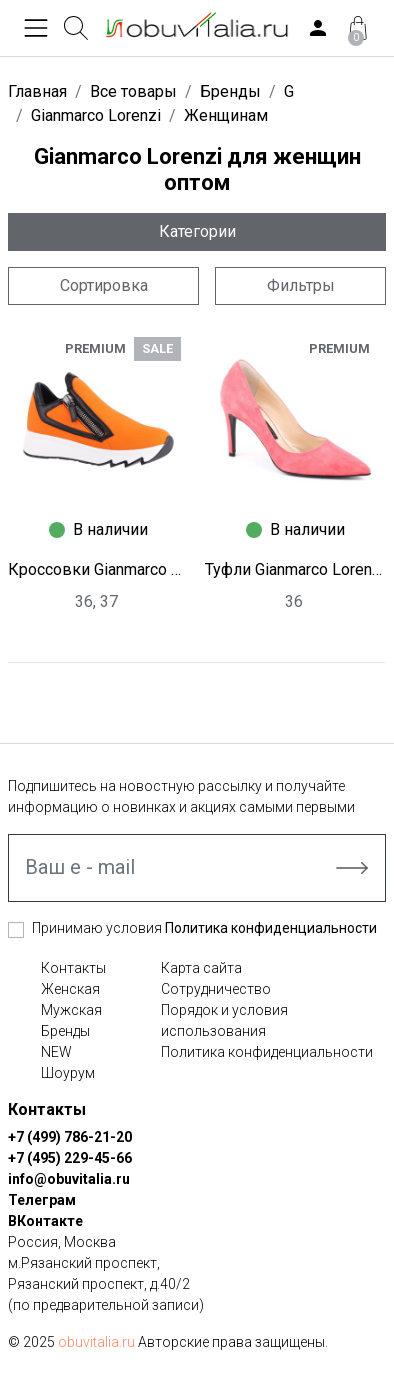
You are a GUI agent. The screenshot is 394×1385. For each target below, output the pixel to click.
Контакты (73, 968)
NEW (56, 1052)
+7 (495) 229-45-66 (70, 1158)
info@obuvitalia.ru (69, 1179)
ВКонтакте (45, 1221)
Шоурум (68, 1073)
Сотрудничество (216, 989)
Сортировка (104, 285)
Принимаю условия (204, 928)
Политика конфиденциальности (271, 928)
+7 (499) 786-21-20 (70, 1137)
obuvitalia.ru (96, 1342)
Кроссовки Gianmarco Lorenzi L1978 (98, 569)
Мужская (71, 1010)
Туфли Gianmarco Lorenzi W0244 (295, 569)
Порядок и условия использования (224, 1020)
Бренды (65, 1031)
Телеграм (42, 1200)
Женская (70, 989)
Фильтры (301, 285)
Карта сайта (201, 968)
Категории (197, 231)
